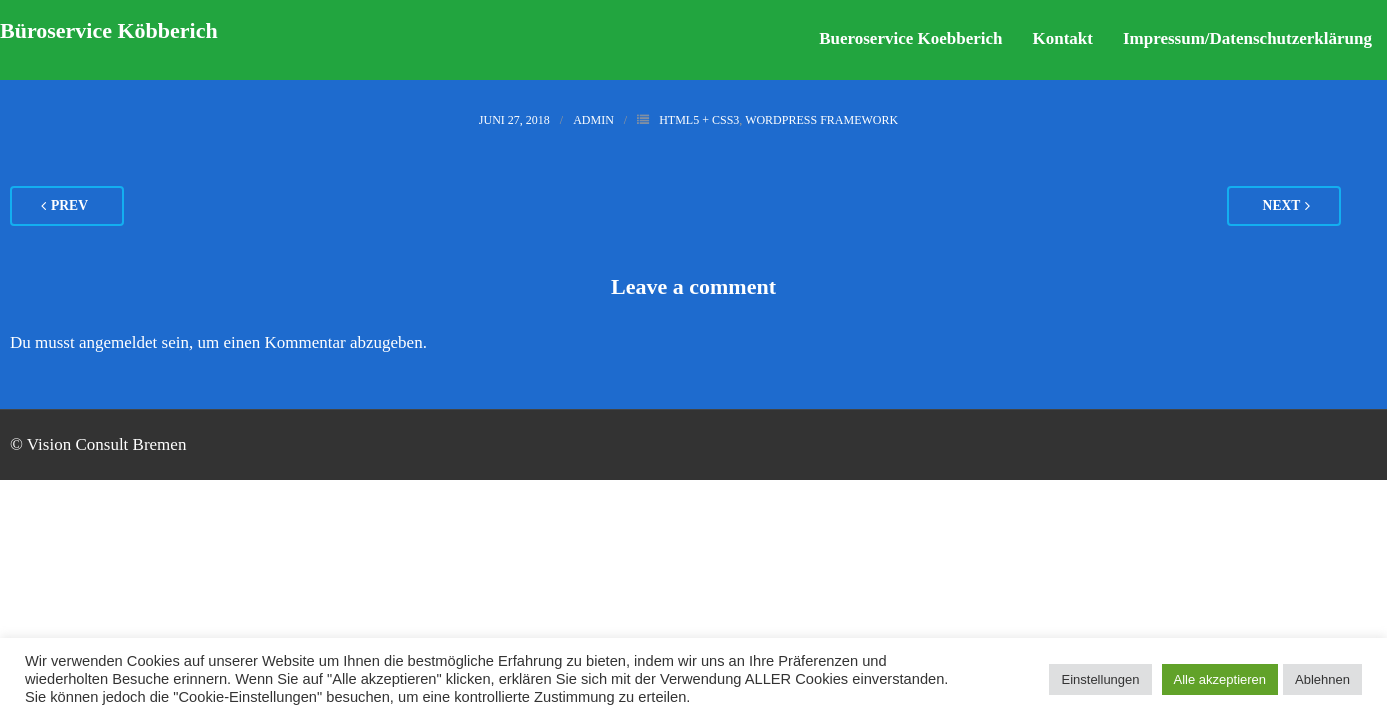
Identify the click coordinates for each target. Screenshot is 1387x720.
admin (593, 120)
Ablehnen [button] (1322, 679)
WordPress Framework (821, 120)
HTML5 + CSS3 (699, 120)
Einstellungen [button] (1100, 679)
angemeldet (118, 342)
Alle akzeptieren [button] (1220, 679)
